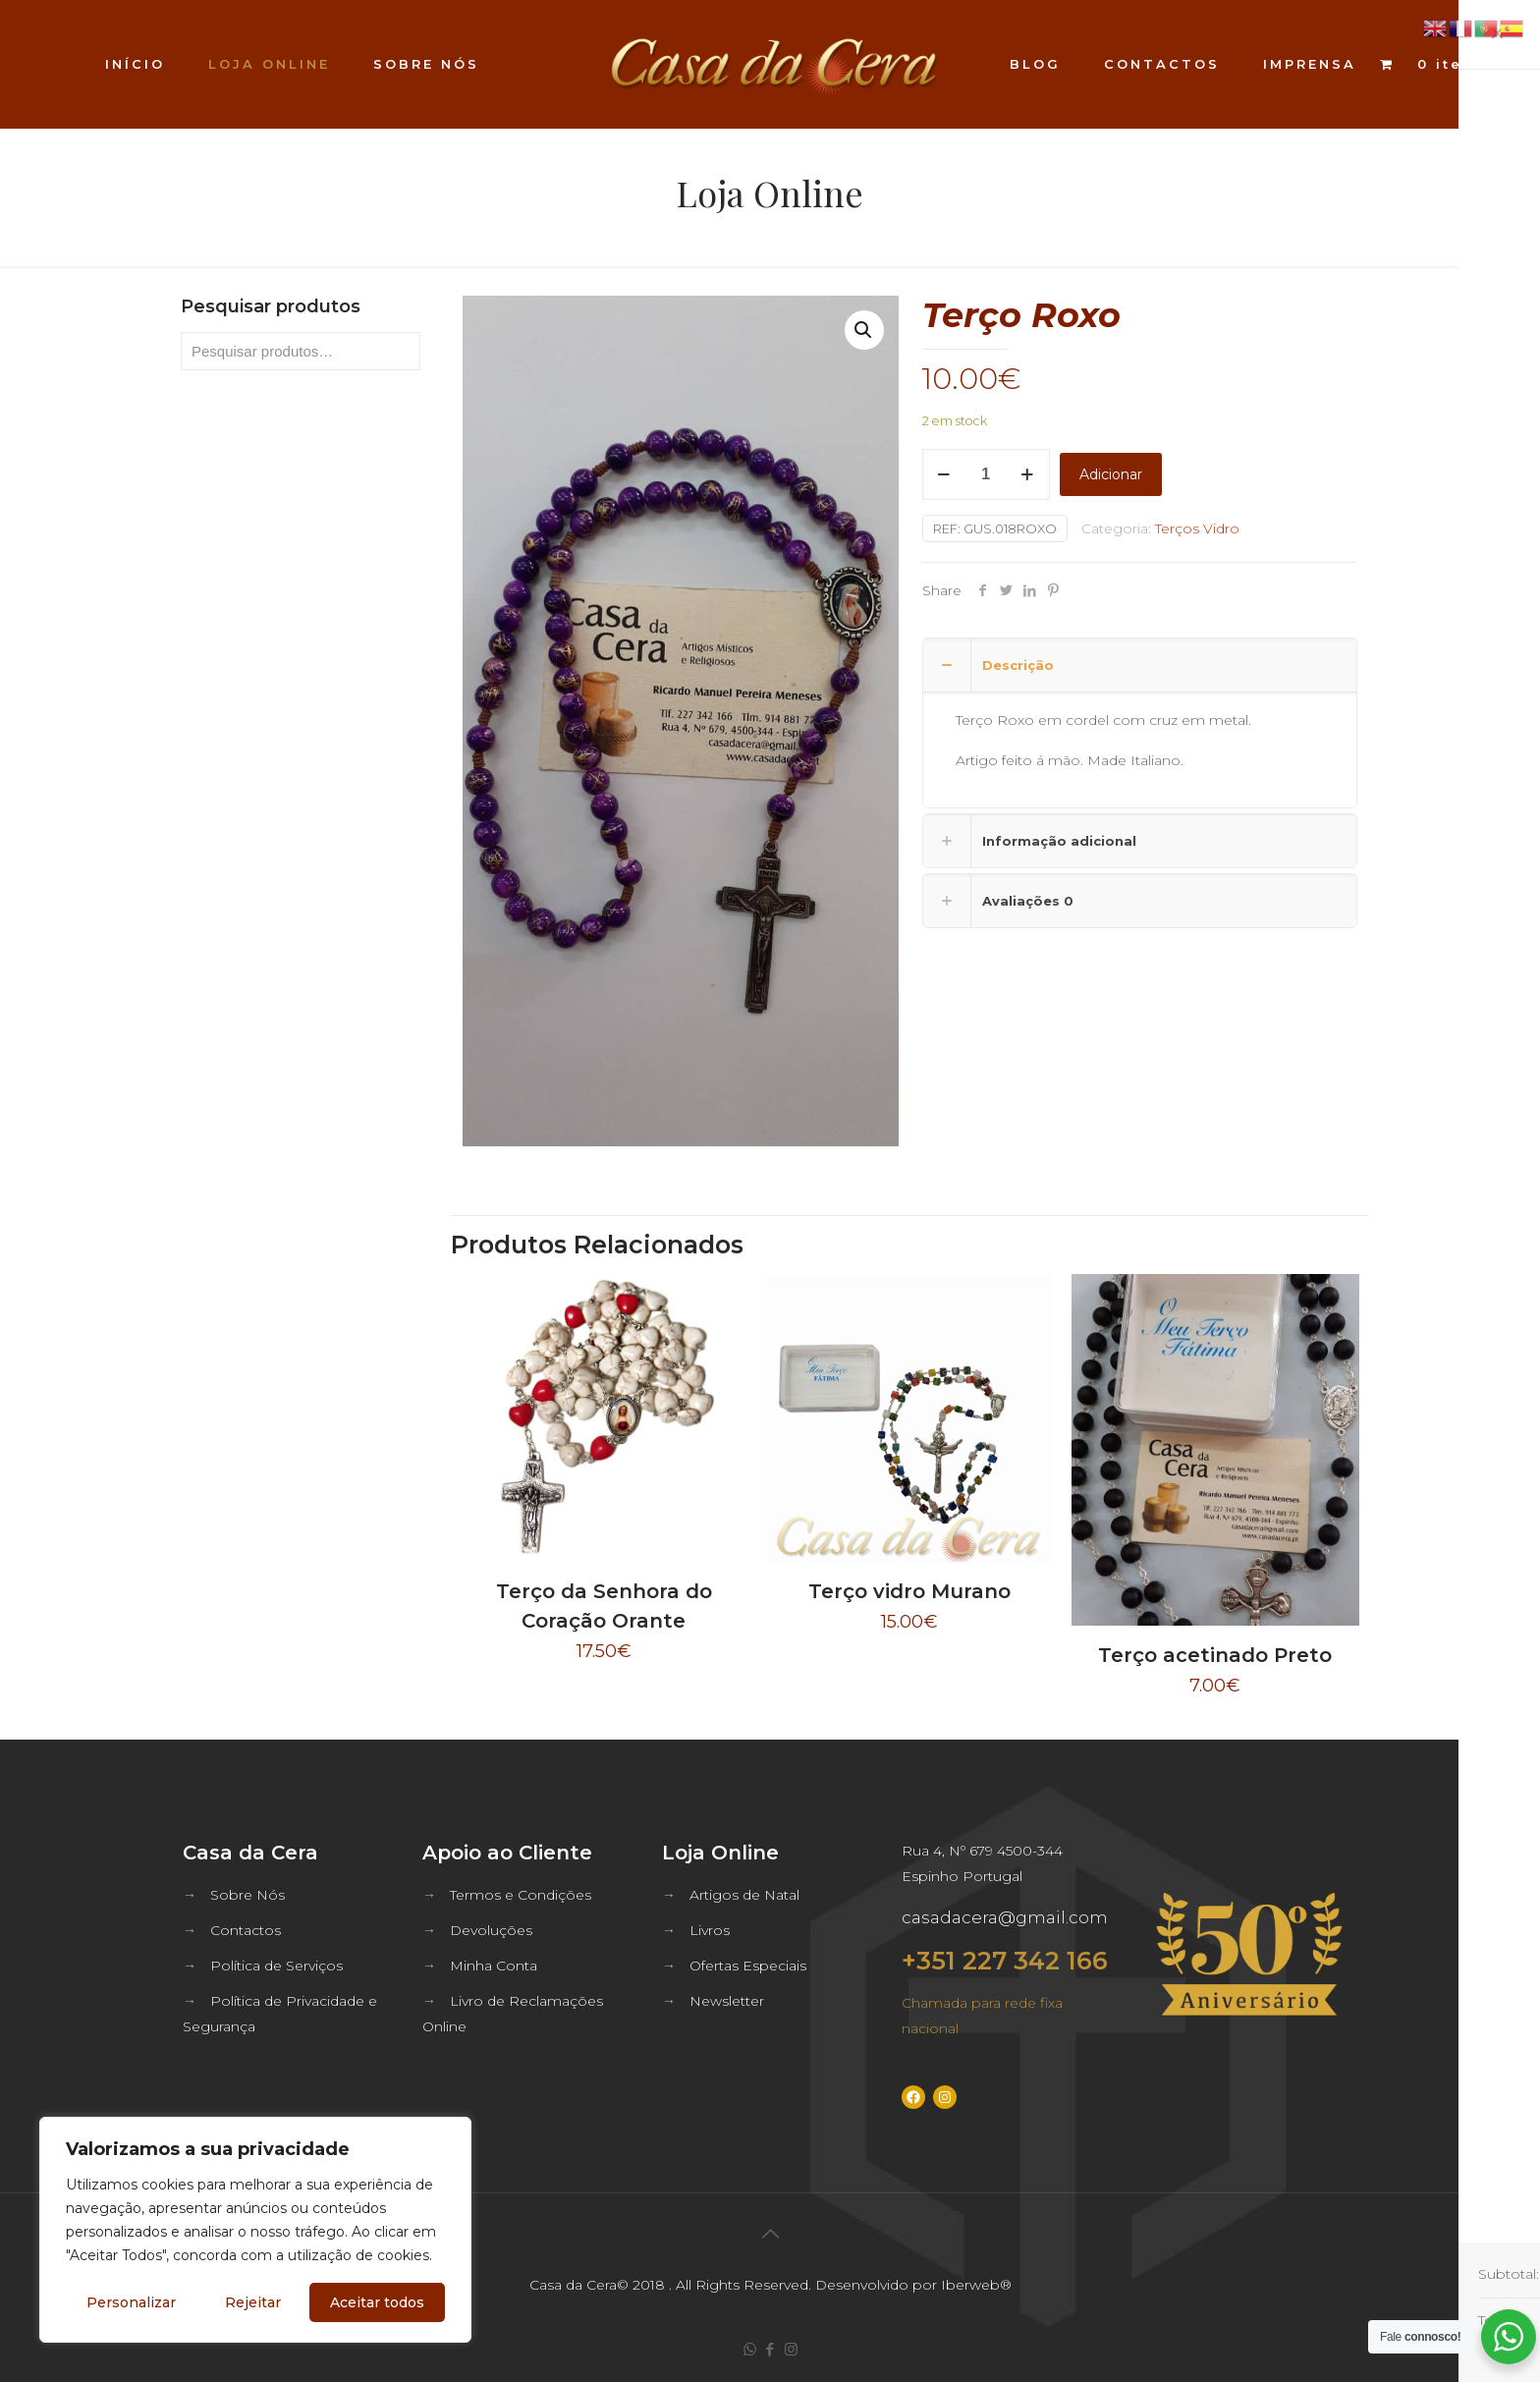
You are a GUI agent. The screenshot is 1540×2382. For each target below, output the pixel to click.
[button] (864, 330)
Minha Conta (493, 1965)
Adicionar (1110, 474)
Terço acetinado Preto (1215, 1655)
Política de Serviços (276, 1965)
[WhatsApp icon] (749, 2349)
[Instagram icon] (791, 2349)
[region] (255, 2230)
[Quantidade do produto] (986, 474)
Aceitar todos (377, 2302)
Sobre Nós (247, 1895)
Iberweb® (976, 2285)
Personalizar (131, 2302)
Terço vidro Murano (909, 1591)
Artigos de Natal (744, 1895)
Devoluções (491, 1930)
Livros (709, 1930)
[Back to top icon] (770, 2233)
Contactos (245, 1930)
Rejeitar (253, 2302)
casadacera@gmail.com (1005, 1917)
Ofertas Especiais (747, 1965)
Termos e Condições (520, 1895)
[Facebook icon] (770, 2349)
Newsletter (726, 2001)
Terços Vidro (1197, 528)
